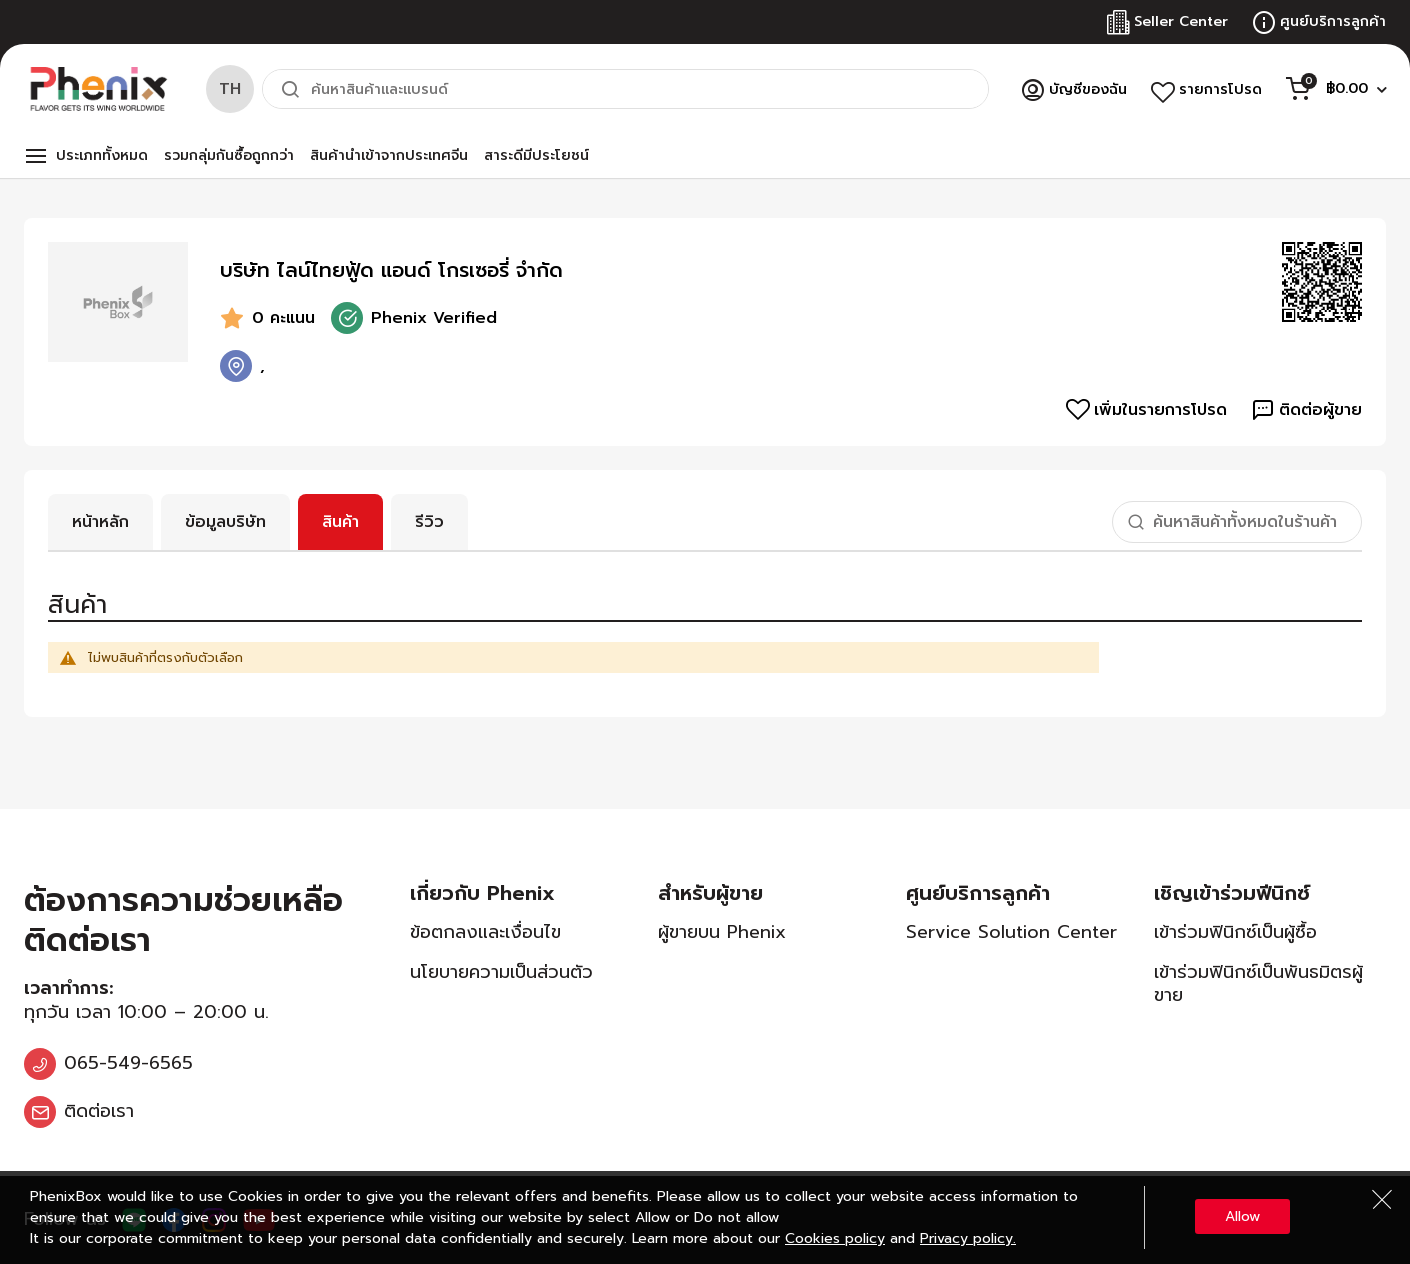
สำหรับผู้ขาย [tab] (710, 893)
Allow (1242, 1216)
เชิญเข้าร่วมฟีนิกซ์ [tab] (1232, 893)
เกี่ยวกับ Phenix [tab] (482, 893)
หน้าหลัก (100, 522)
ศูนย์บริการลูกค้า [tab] (978, 893)
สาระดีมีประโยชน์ (536, 155)
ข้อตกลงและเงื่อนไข (485, 932)
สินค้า (340, 522)
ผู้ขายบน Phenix (722, 932)
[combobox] (625, 89)
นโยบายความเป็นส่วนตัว (501, 972)
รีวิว (429, 522)
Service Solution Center (1011, 932)
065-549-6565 (128, 1063)
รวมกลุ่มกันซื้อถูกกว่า (229, 155)
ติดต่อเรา (99, 1111)
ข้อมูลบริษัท (225, 522)
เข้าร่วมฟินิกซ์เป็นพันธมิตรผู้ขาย (1258, 983)
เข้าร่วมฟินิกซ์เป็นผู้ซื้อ (1235, 932)
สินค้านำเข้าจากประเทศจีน (389, 155)
